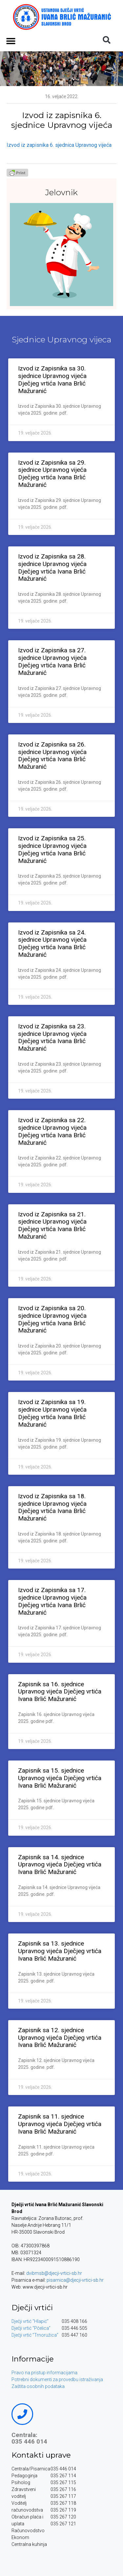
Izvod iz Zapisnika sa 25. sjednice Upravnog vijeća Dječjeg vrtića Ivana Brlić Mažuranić (52, 849)
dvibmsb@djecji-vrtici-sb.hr (54, 2273)
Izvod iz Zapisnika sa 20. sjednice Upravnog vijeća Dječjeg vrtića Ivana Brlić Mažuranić (52, 1319)
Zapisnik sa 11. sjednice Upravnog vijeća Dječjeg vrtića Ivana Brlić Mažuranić (59, 2124)
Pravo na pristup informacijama (44, 2372)
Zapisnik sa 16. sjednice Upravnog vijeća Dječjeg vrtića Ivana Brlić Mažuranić (59, 1691)
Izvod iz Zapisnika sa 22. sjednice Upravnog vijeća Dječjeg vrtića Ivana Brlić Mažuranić (52, 1131)
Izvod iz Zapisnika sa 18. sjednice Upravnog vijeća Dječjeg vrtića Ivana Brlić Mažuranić (52, 1507)
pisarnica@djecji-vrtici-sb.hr (75, 2280)
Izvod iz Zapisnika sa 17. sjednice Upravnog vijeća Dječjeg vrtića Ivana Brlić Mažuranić (52, 1601)
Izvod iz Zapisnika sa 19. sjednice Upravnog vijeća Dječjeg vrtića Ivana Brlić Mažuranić (52, 1413)
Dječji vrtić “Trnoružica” (34, 2335)
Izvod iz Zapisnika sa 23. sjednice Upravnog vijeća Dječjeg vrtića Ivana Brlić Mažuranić (52, 1037)
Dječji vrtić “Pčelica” (31, 2328)
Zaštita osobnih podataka (38, 2386)
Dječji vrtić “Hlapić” (30, 2321)
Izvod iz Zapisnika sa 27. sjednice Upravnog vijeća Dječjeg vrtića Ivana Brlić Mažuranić (52, 661)
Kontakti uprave (41, 2455)
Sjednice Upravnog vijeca (62, 339)
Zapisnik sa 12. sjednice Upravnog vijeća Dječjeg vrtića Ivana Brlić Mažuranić (59, 2037)
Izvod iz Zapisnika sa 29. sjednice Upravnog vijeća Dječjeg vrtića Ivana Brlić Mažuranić (52, 474)
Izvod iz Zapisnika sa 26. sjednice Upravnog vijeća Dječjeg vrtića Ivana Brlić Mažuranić (52, 755)
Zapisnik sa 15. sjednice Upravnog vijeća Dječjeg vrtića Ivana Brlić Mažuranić (59, 1778)
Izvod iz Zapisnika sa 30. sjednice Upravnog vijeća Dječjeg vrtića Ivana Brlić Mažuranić (52, 379)
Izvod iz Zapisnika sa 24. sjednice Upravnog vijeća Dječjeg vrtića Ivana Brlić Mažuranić (52, 943)
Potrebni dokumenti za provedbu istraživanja (57, 2379)
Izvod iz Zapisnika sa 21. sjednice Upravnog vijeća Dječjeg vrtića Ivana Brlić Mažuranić (52, 1225)
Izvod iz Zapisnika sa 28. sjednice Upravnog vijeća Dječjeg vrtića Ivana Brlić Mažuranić (52, 567)
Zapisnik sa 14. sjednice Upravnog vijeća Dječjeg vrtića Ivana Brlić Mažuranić (59, 1864)
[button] (10, 40)
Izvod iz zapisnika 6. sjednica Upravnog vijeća (59, 145)
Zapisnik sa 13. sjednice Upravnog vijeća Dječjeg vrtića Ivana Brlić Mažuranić (59, 1951)
